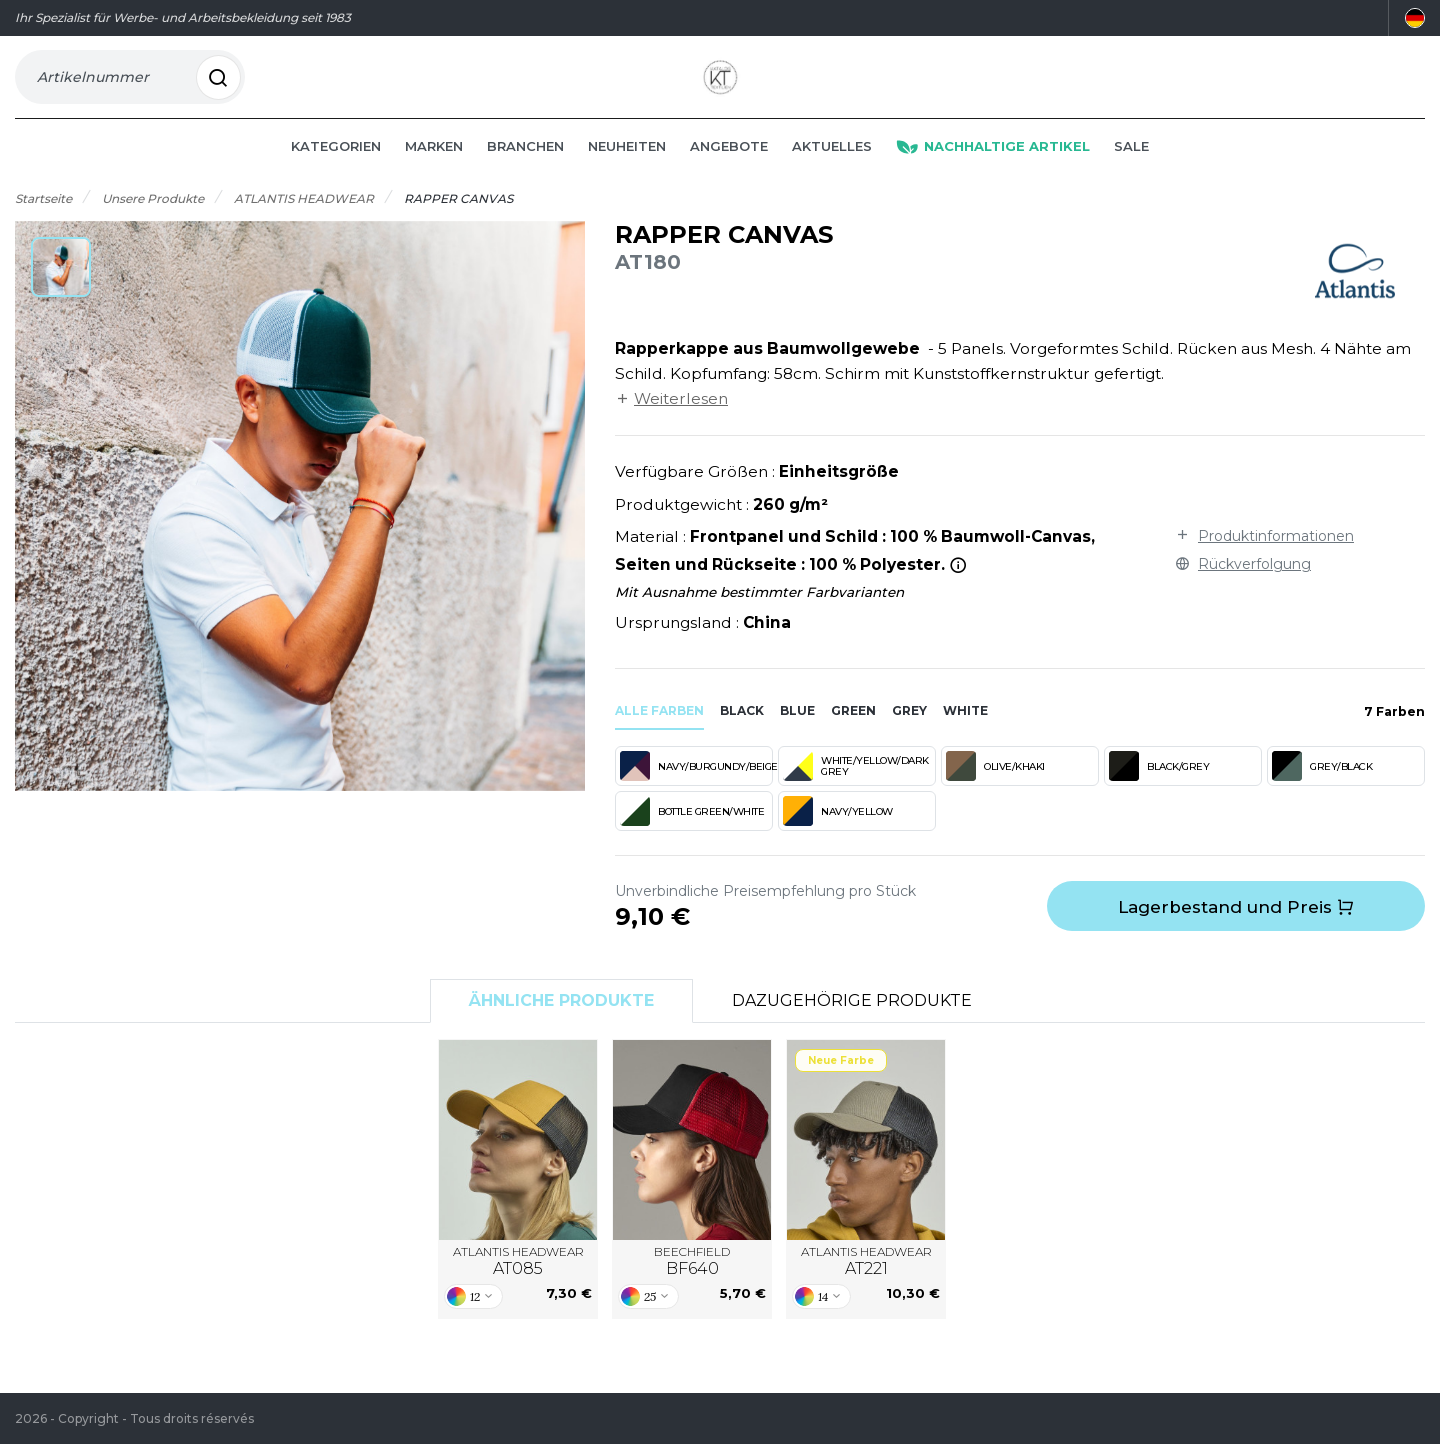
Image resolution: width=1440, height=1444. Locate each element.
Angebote (729, 172)
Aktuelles (832, 172)
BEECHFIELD (692, 1288)
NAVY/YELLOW (838, 837)
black (742, 736)
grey (909, 736)
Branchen (525, 172)
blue (797, 736)
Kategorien (336, 172)
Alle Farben (659, 736)
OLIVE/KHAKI (995, 792)
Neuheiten (627, 172)
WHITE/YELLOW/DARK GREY (856, 792)
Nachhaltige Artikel (993, 172)
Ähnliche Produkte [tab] (561, 1026)
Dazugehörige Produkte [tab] (852, 1026)
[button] (61, 293)
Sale (1131, 172)
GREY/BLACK (1322, 792)
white (965, 736)
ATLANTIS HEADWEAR (518, 1288)
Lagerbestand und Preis (1236, 933)
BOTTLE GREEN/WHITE (692, 837)
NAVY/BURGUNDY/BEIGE (696, 792)
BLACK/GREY (1159, 792)
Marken (434, 172)
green (853, 736)
